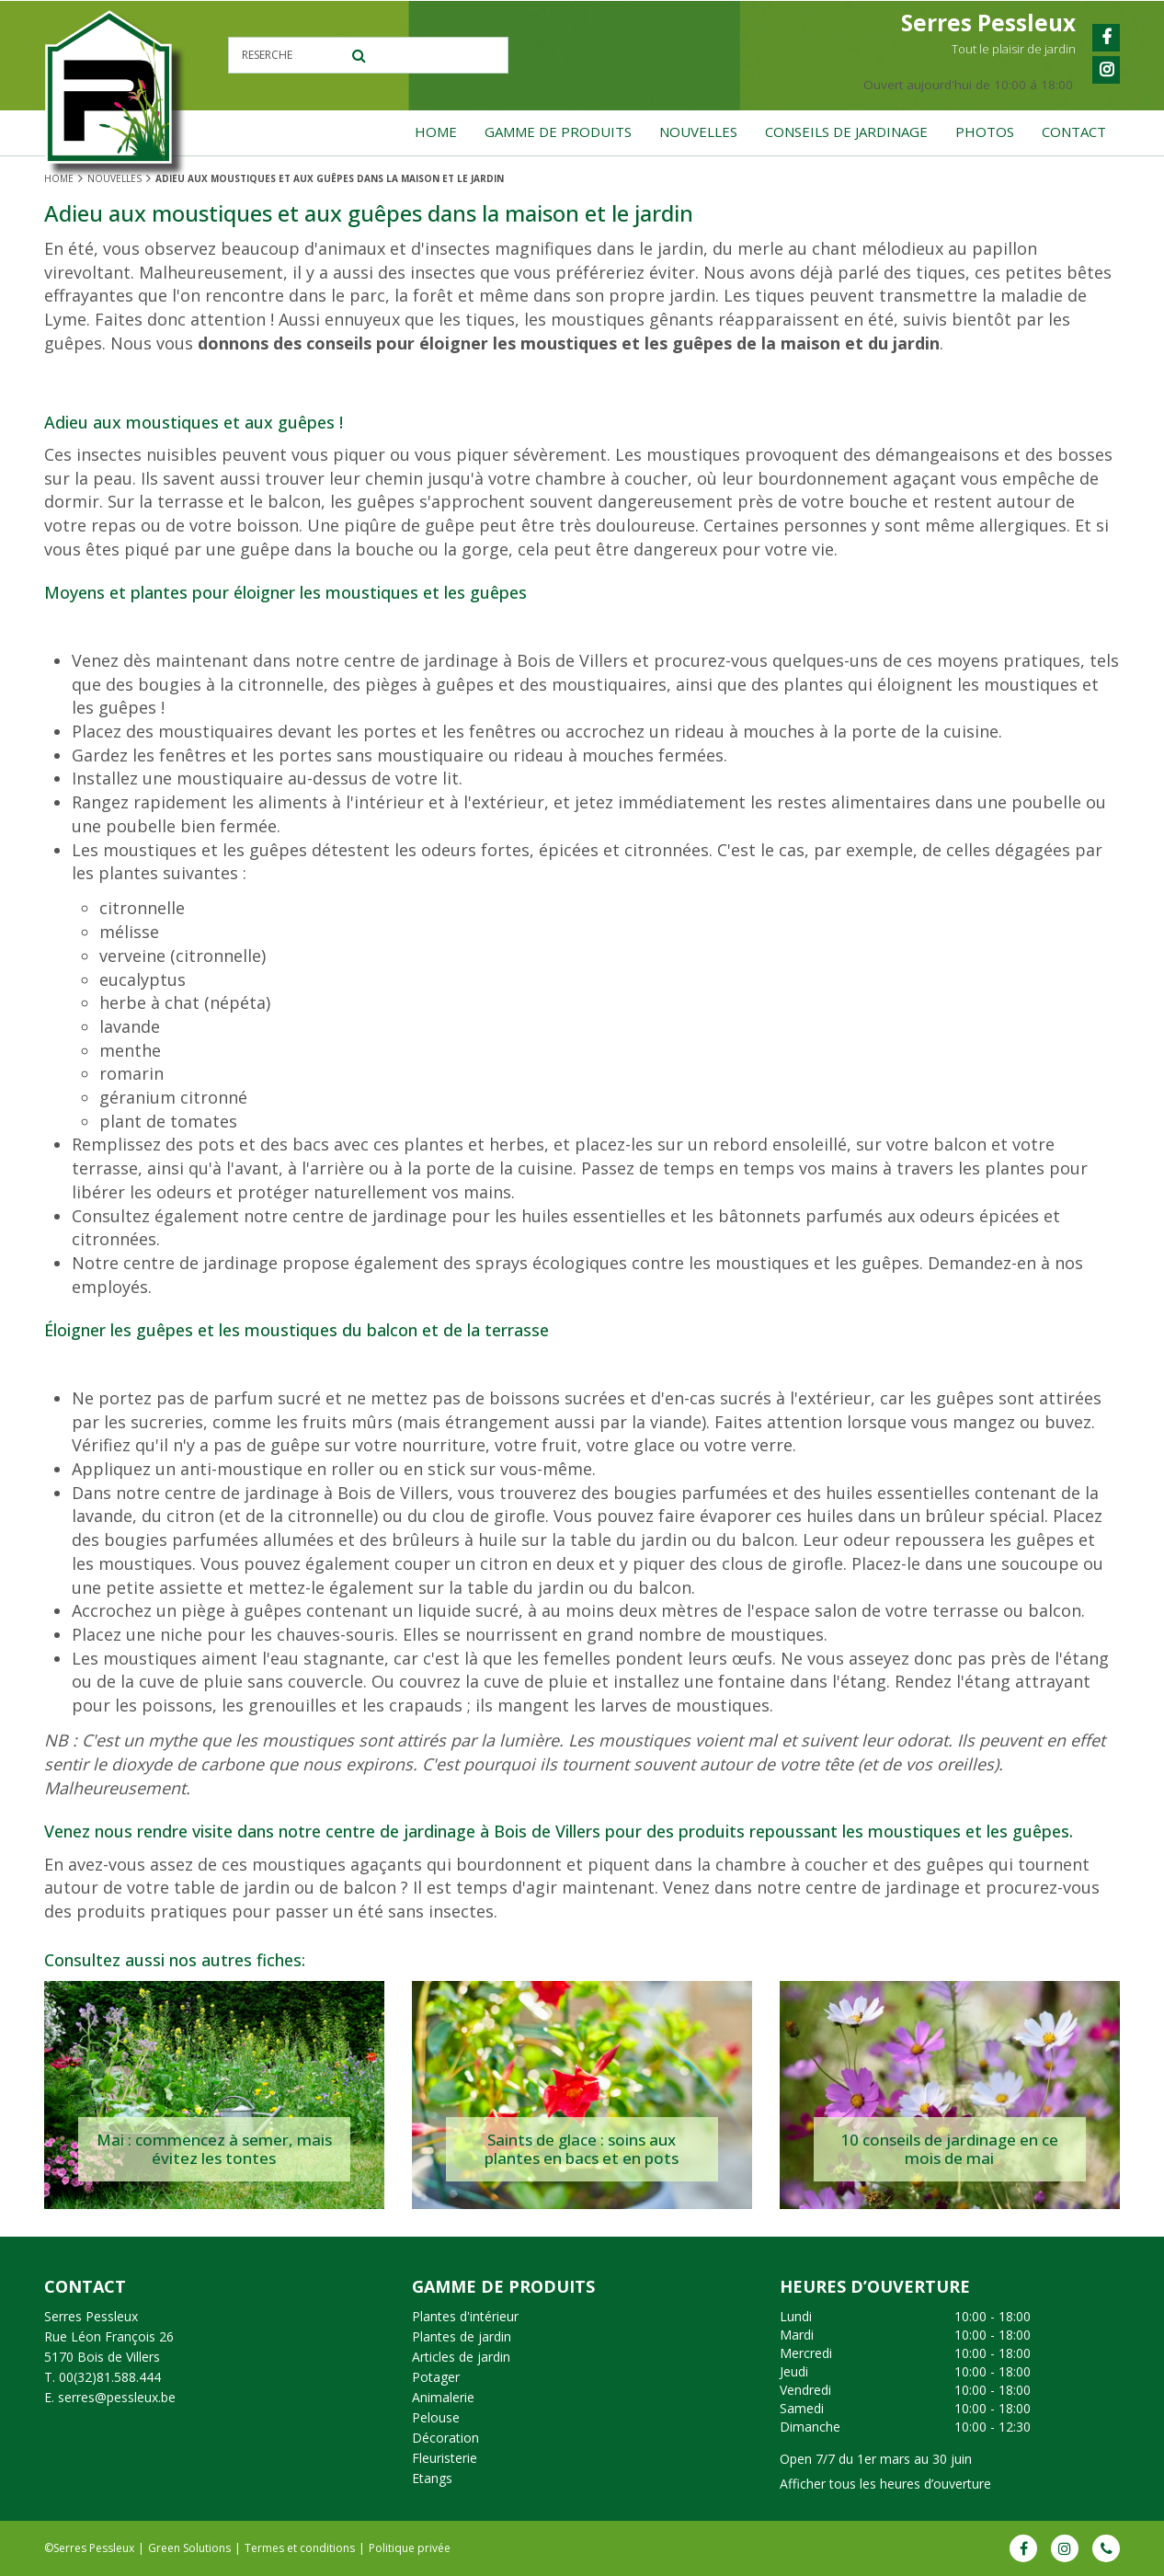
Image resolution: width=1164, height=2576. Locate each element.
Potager (436, 2377)
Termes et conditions (300, 2548)
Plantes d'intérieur (465, 2316)
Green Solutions (189, 2548)
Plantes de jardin (461, 2336)
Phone (1106, 2548)
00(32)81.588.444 (110, 2377)
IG (1064, 2548)
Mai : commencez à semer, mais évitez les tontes (214, 2149)
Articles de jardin (461, 2356)
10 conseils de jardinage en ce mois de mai (949, 2149)
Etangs (432, 2478)
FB (1023, 2548)
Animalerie (443, 2397)
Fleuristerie (444, 2458)
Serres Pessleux (91, 2316)
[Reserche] (370, 55)
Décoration (445, 2437)
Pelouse (436, 2417)
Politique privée (410, 2548)
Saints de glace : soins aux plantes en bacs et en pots (582, 2149)
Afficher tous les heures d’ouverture (885, 2483)
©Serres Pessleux (89, 2548)
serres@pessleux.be (117, 2397)
